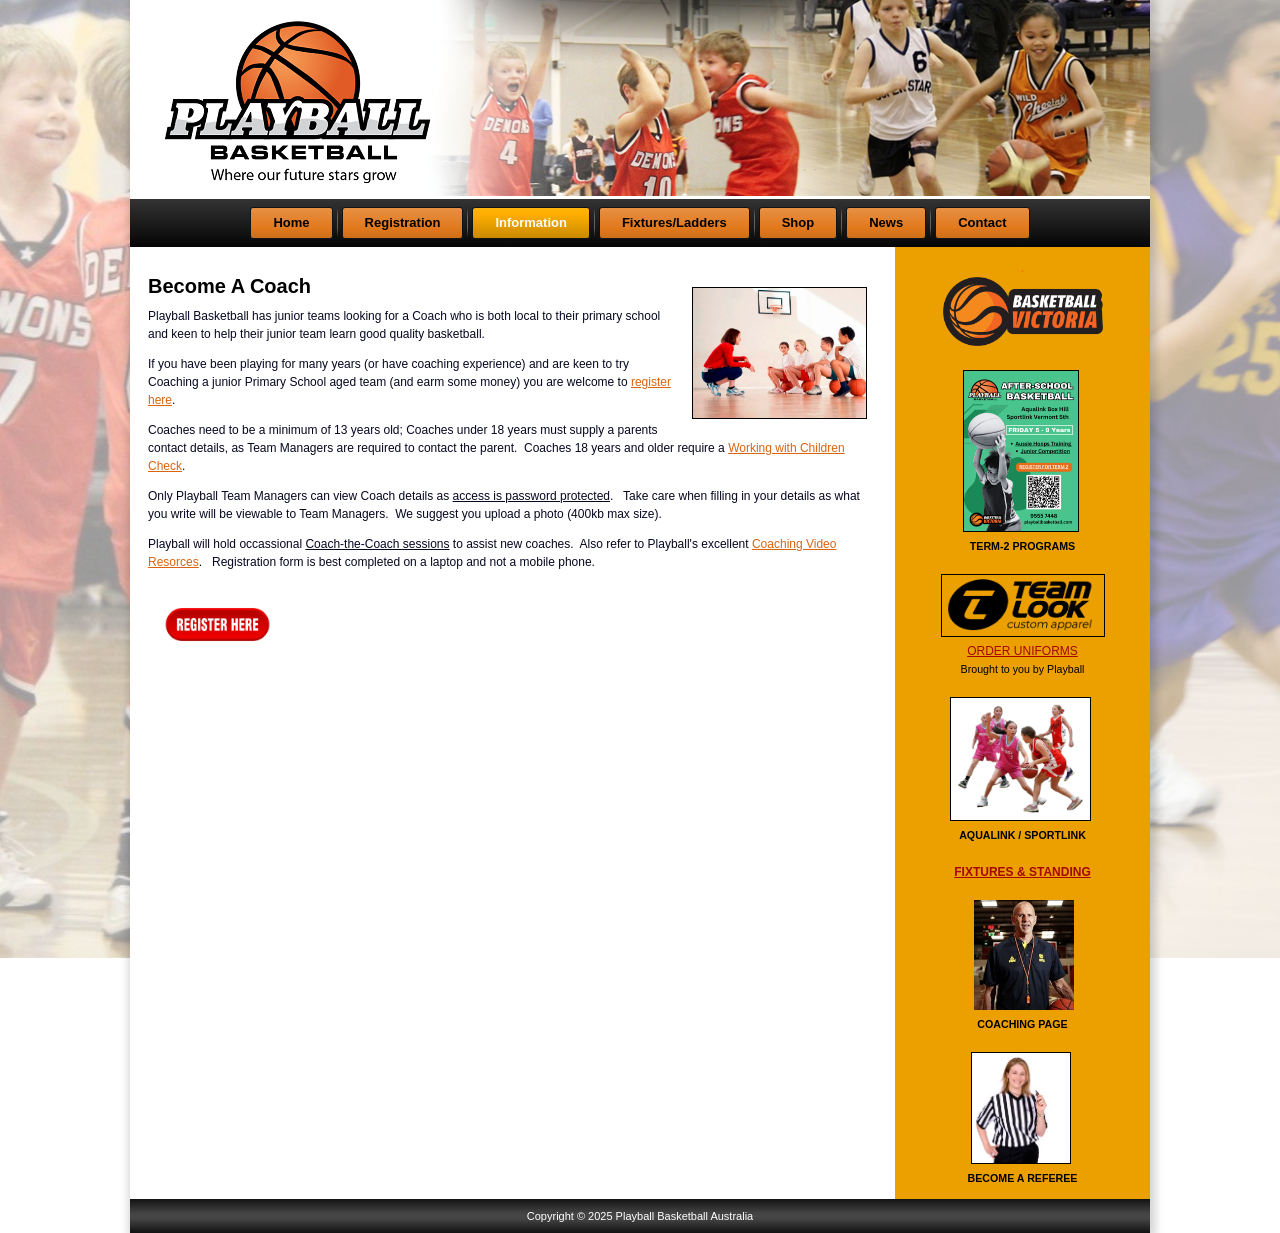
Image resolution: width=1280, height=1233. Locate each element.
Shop (798, 222)
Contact (982, 222)
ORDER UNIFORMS (1022, 651)
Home (291, 222)
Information (531, 222)
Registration (403, 222)
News (886, 222)
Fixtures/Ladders (674, 222)
